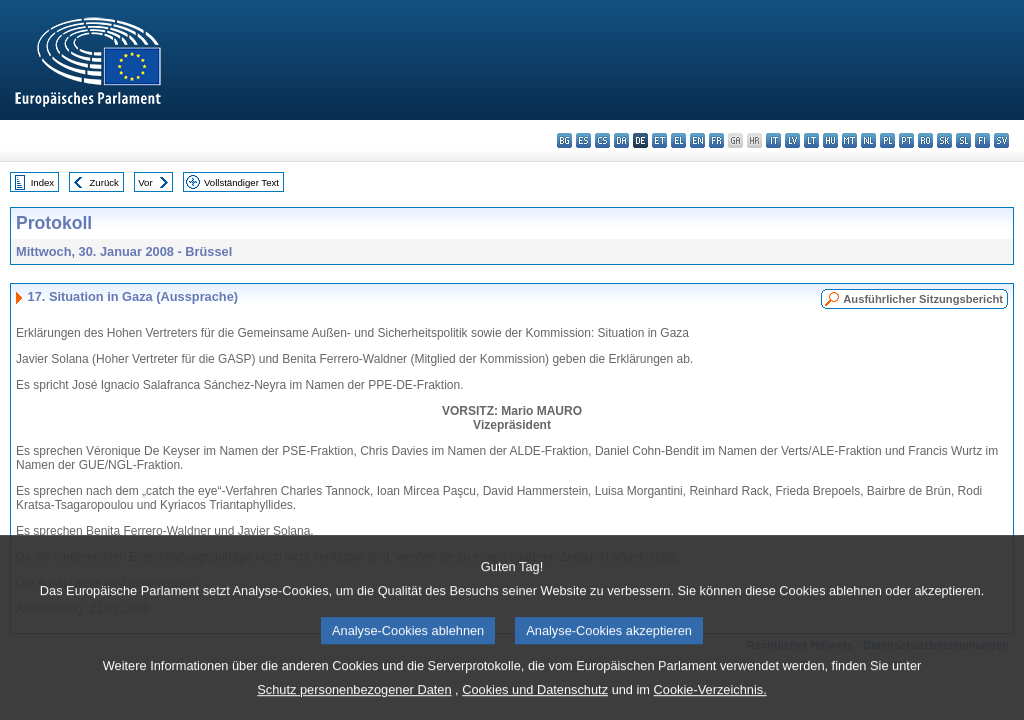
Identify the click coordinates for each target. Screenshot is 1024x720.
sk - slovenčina (944, 140)
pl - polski (887, 140)
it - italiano (773, 140)
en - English (697, 140)
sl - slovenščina (963, 140)
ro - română (925, 140)
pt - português (906, 140)
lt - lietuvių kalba (811, 140)
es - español (583, 140)
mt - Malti (849, 140)
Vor (145, 182)
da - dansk (621, 140)
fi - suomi (982, 140)
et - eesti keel (659, 140)
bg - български (564, 140)
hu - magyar (830, 140)
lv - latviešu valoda (792, 140)
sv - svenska (1001, 140)
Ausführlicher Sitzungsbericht (923, 299)
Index (42, 182)
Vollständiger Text (241, 182)
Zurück (104, 182)
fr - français (716, 140)
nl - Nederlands (868, 140)
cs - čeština (602, 140)
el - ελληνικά (678, 140)
